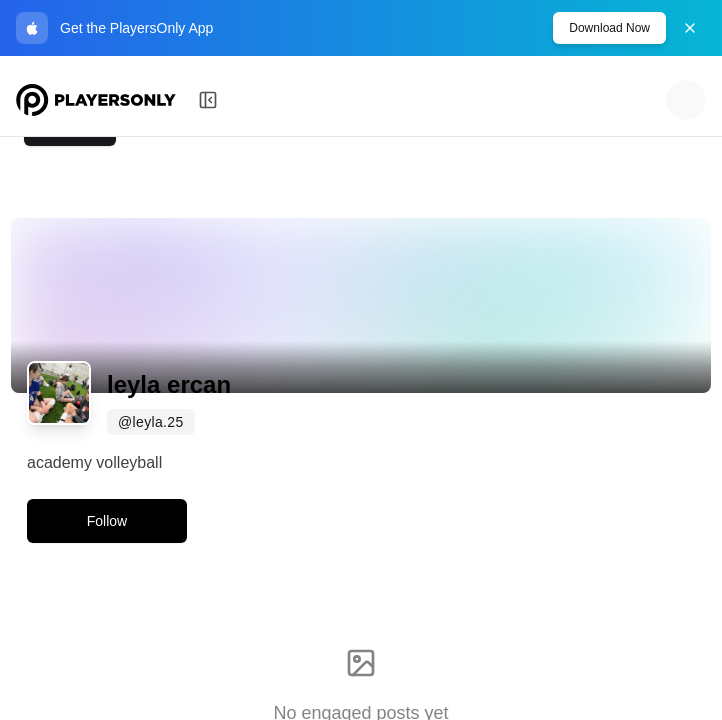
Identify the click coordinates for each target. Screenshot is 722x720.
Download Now (609, 28)
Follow (107, 521)
